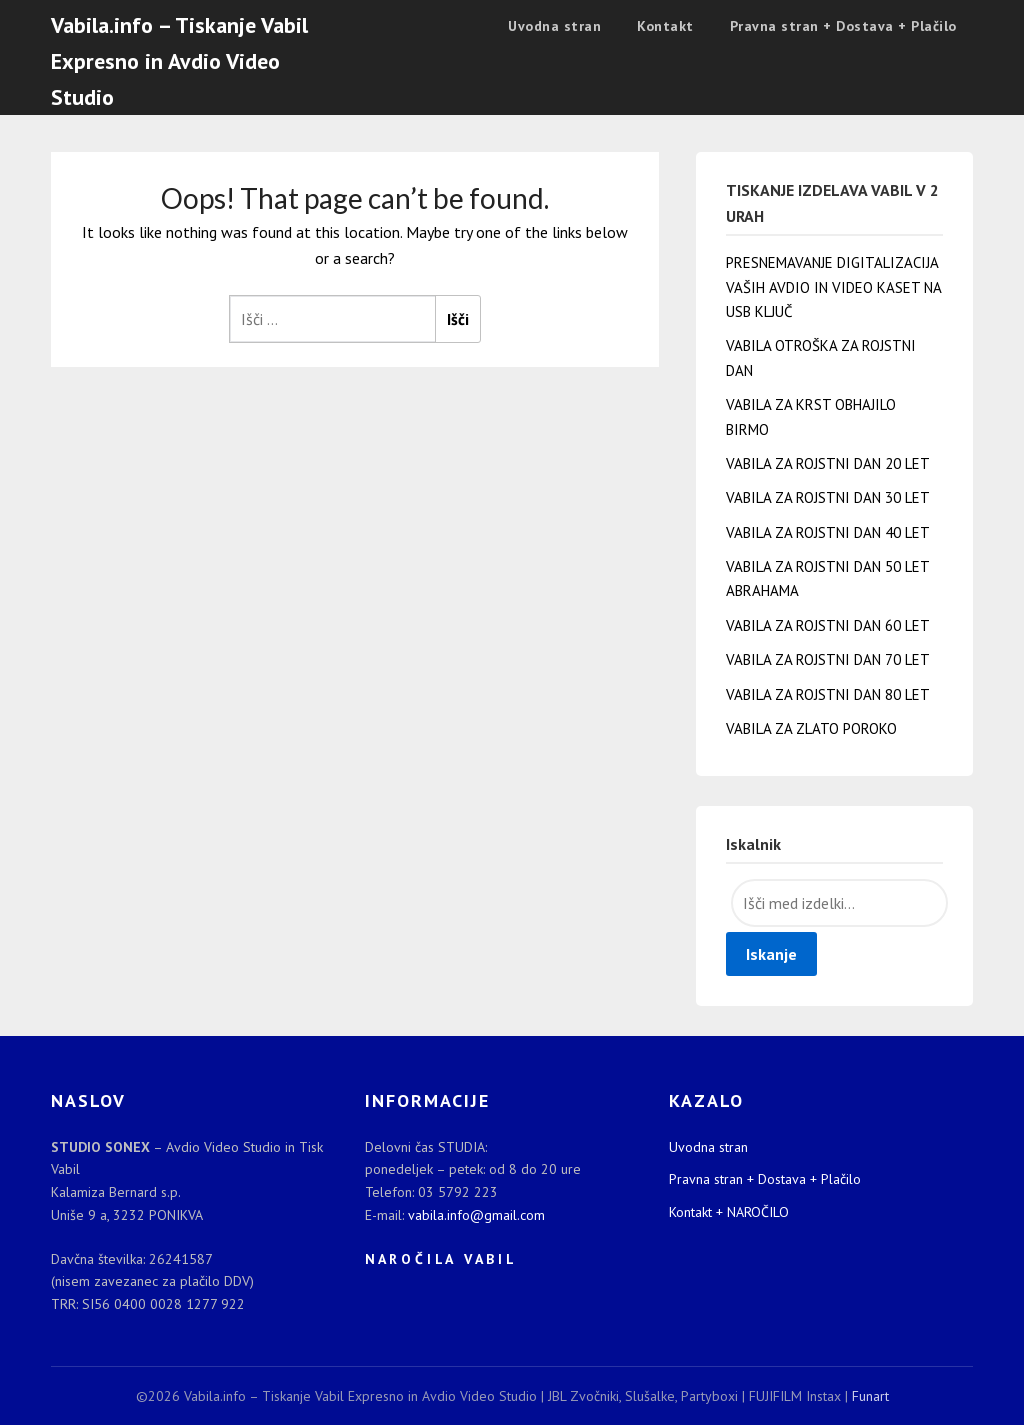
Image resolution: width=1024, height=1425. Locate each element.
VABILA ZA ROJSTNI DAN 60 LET (828, 625)
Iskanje (771, 954)
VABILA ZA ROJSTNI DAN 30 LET (828, 497)
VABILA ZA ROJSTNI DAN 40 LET (828, 532)
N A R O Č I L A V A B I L (439, 1259)
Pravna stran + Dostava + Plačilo (843, 26)
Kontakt (665, 26)
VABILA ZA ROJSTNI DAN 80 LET (828, 694)
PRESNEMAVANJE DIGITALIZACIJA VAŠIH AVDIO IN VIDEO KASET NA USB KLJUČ (834, 287)
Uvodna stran (554, 26)
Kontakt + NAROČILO (729, 1212)
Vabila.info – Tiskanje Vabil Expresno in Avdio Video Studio (179, 61)
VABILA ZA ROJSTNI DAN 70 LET (828, 659)
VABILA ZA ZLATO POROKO (811, 728)
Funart (870, 1396)
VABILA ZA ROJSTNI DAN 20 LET (828, 463)
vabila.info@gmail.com (476, 1215)
